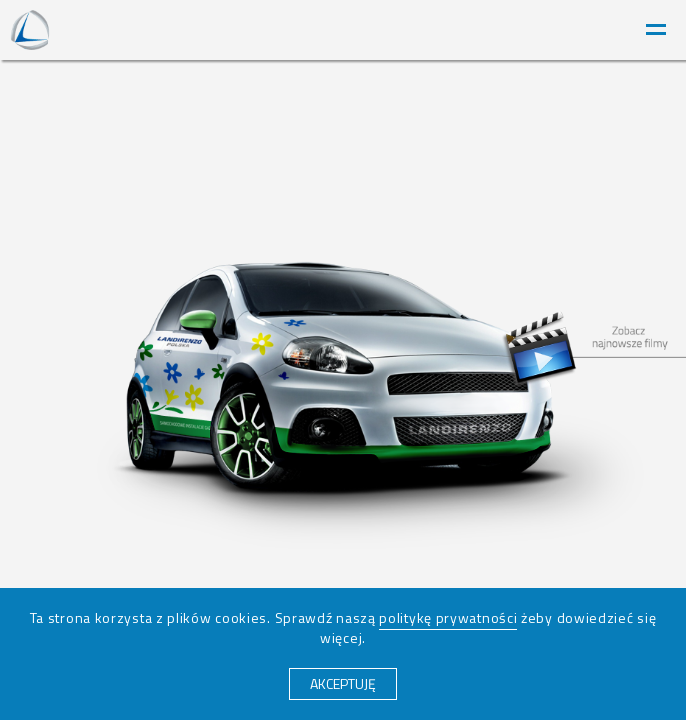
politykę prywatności (448, 617)
